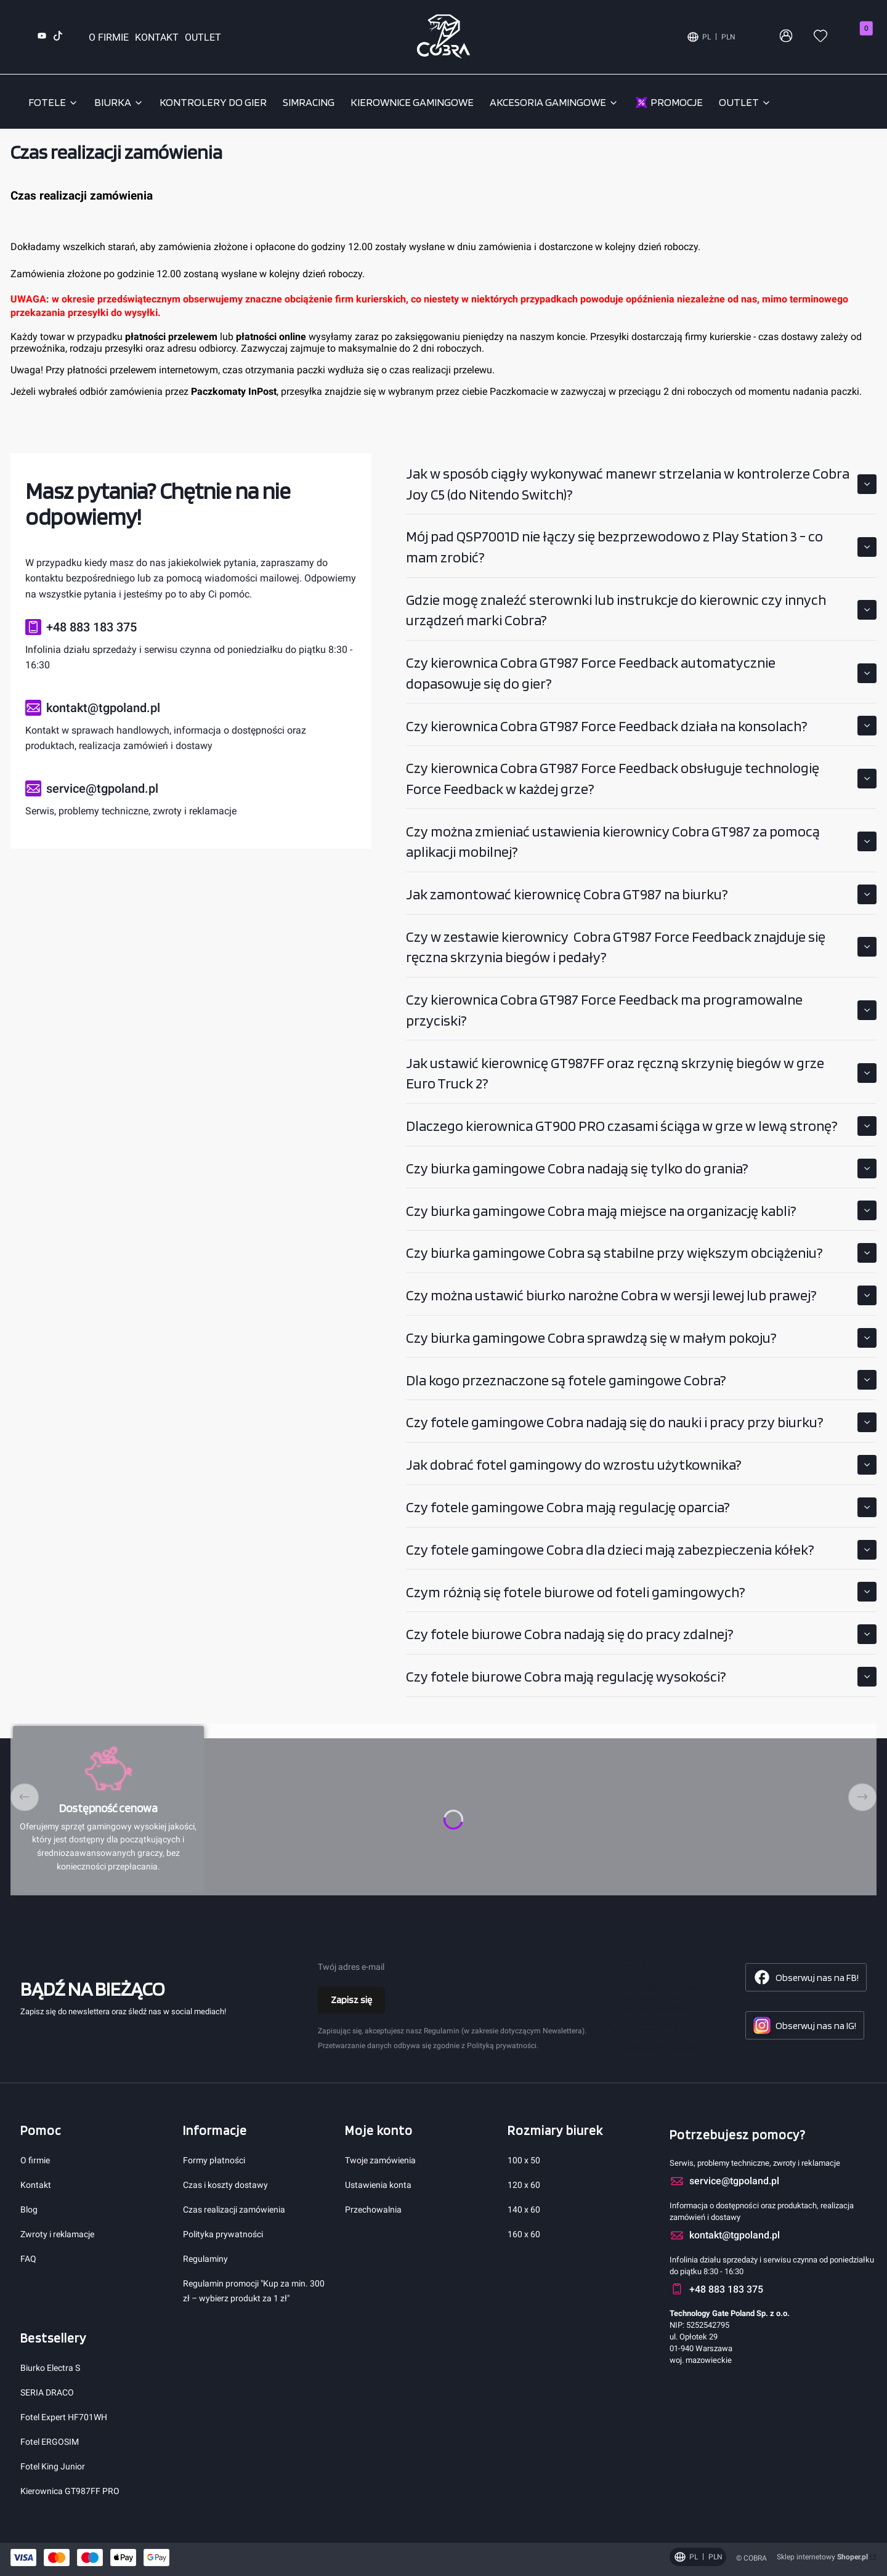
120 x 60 (524, 2185)
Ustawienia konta (378, 2185)
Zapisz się (351, 2000)
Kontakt (35, 2185)
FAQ (28, 2259)
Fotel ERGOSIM (49, 2442)
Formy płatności (214, 2160)
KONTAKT (157, 37)
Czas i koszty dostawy (225, 2185)
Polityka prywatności (223, 2234)
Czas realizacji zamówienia (234, 2209)
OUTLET (203, 37)
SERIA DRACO (47, 2392)
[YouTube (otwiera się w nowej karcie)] (42, 37)
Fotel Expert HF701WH (63, 2417)
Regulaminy (205, 2259)
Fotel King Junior (52, 2466)
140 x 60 (524, 2209)
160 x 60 (524, 2234)
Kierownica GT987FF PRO (69, 2491)
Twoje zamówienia (380, 2160)
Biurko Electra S (50, 2368)
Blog (29, 2209)
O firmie (35, 2160)
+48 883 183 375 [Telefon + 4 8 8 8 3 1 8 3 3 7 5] (656, 2027)
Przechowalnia (373, 2209)
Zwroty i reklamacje (57, 2234)
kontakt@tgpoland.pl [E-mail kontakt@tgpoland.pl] (664, 2047)
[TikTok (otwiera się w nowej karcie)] (58, 37)
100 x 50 (524, 2160)
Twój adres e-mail (351, 1967)
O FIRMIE (109, 37)
